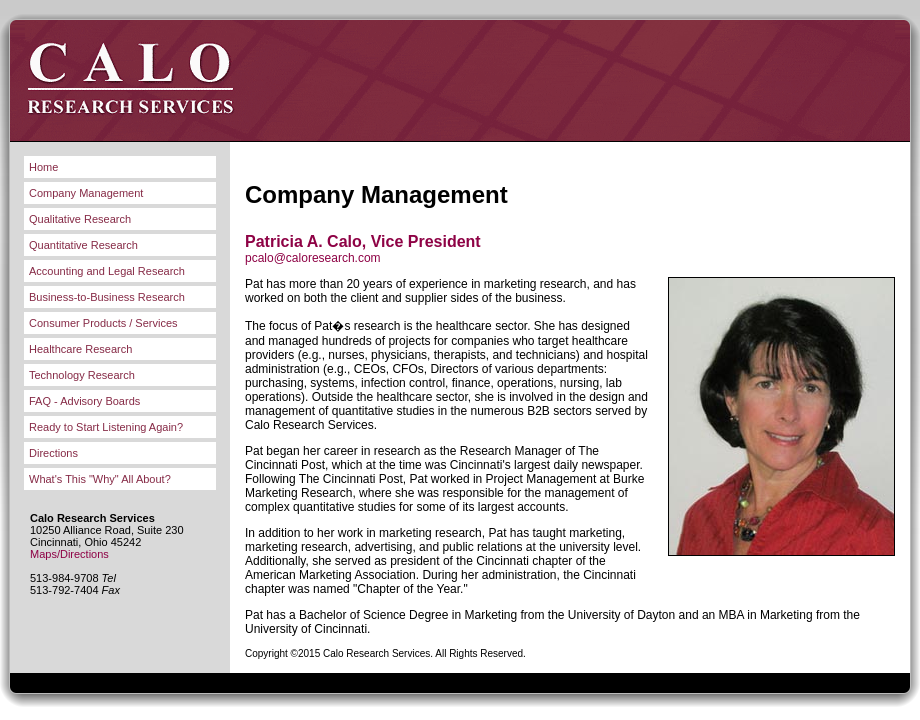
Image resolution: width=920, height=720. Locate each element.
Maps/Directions (69, 554)
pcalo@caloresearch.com (313, 258)
